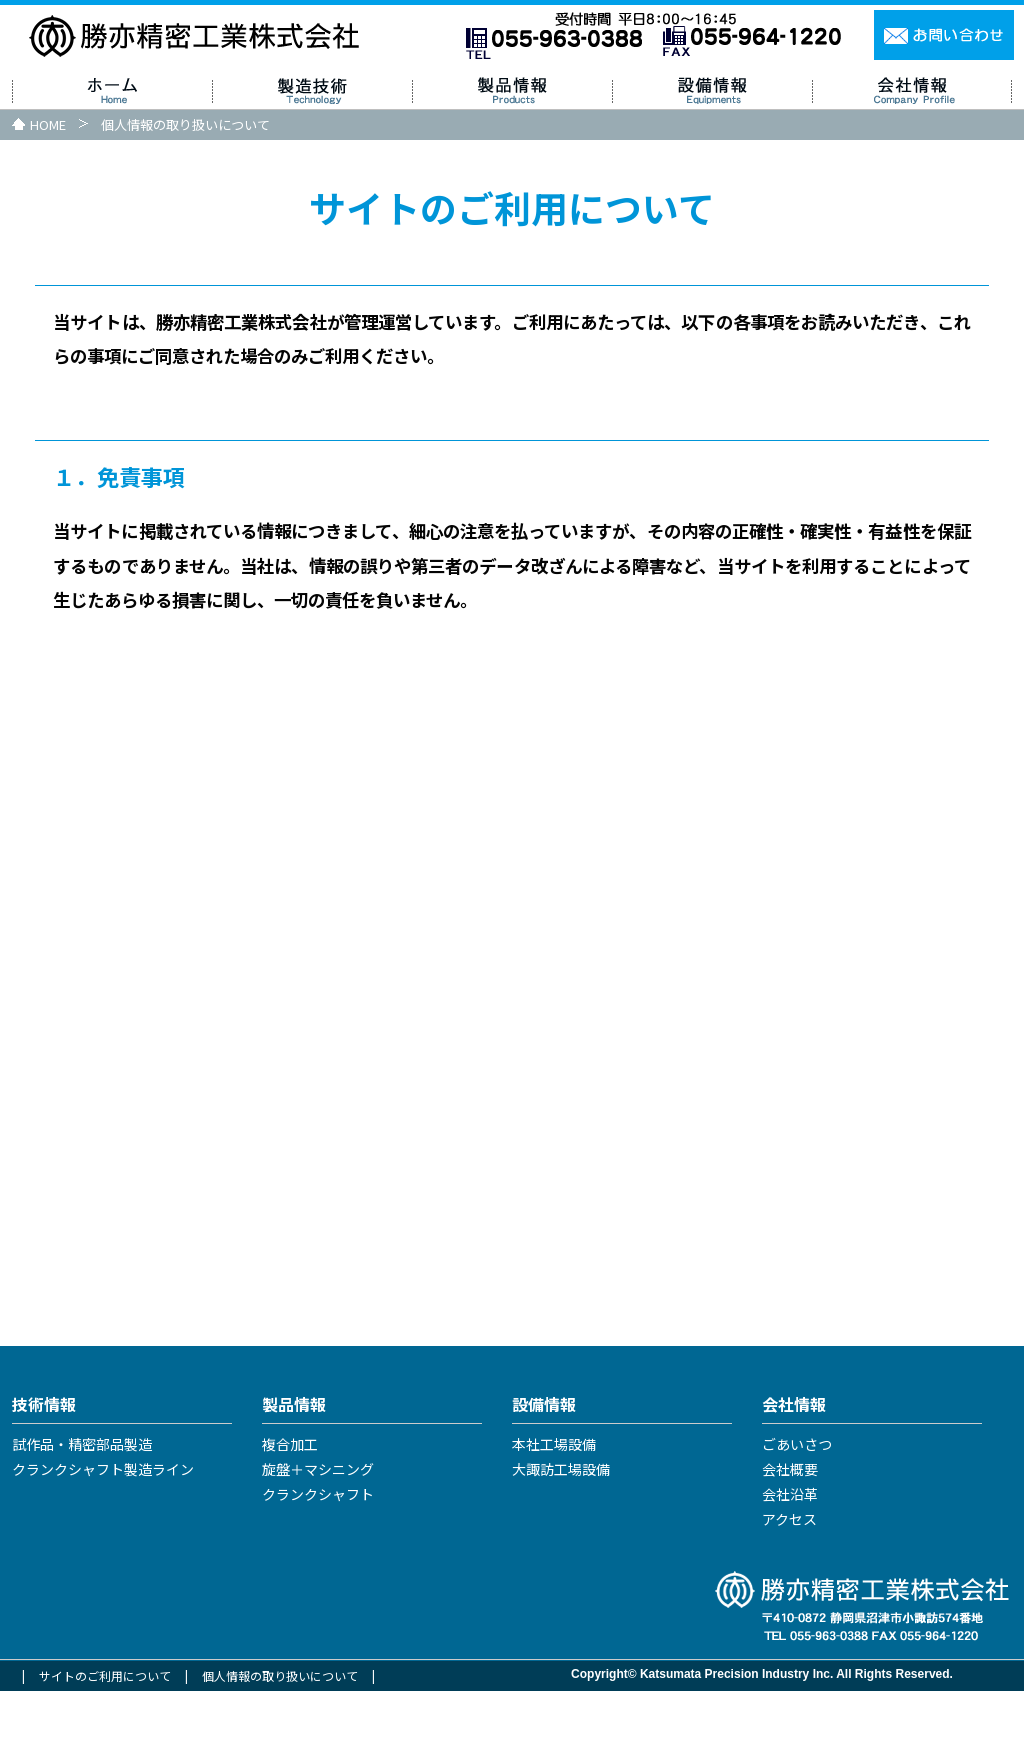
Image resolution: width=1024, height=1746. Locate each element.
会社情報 (794, 1459)
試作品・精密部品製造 (82, 1500)
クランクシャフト (318, 1550)
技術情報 (44, 1459)
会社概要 (790, 1525)
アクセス (789, 1575)
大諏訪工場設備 (561, 1525)
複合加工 (290, 1500)
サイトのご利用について (105, 1730)
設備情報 (544, 1459)
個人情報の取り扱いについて (280, 1730)
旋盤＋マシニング (318, 1525)
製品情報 (294, 1459)
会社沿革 (790, 1550)
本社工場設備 (554, 1500)
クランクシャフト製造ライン (103, 1525)
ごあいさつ (797, 1500)
